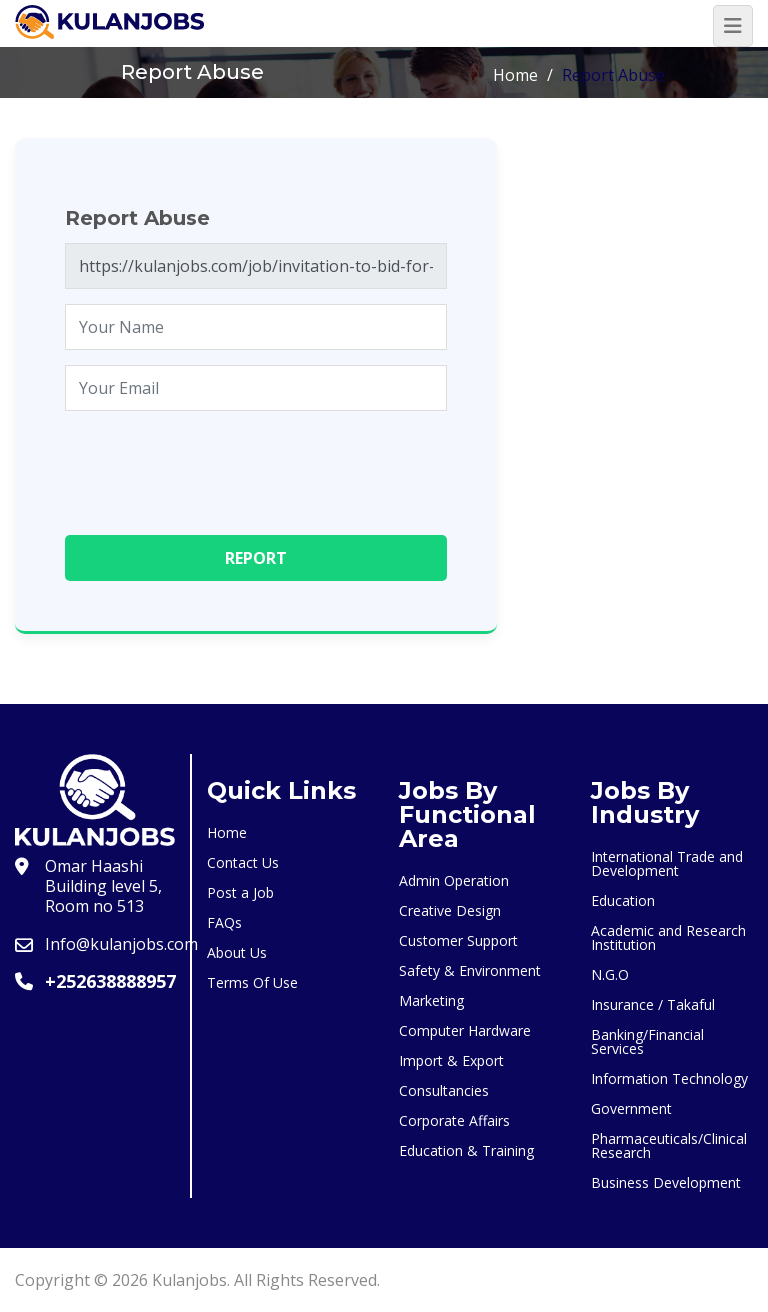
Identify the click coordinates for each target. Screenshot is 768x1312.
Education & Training (466, 1150)
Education (623, 900)
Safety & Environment (470, 970)
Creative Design (450, 910)
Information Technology (669, 1078)
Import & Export (451, 1060)
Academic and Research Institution (668, 937)
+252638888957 (110, 981)
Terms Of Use (252, 982)
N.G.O (610, 974)
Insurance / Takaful (653, 1004)
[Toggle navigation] (733, 26)
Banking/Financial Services (647, 1041)
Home (515, 75)
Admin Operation (454, 880)
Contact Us (243, 862)
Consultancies (444, 1090)
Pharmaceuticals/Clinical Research (669, 1145)
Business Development (666, 1182)
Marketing (431, 1000)
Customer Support (458, 940)
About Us (237, 952)
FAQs (224, 922)
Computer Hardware (465, 1030)
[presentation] (217, 465)
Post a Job (240, 892)
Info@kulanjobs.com (121, 944)
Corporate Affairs (454, 1120)
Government (631, 1108)
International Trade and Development (667, 863)
